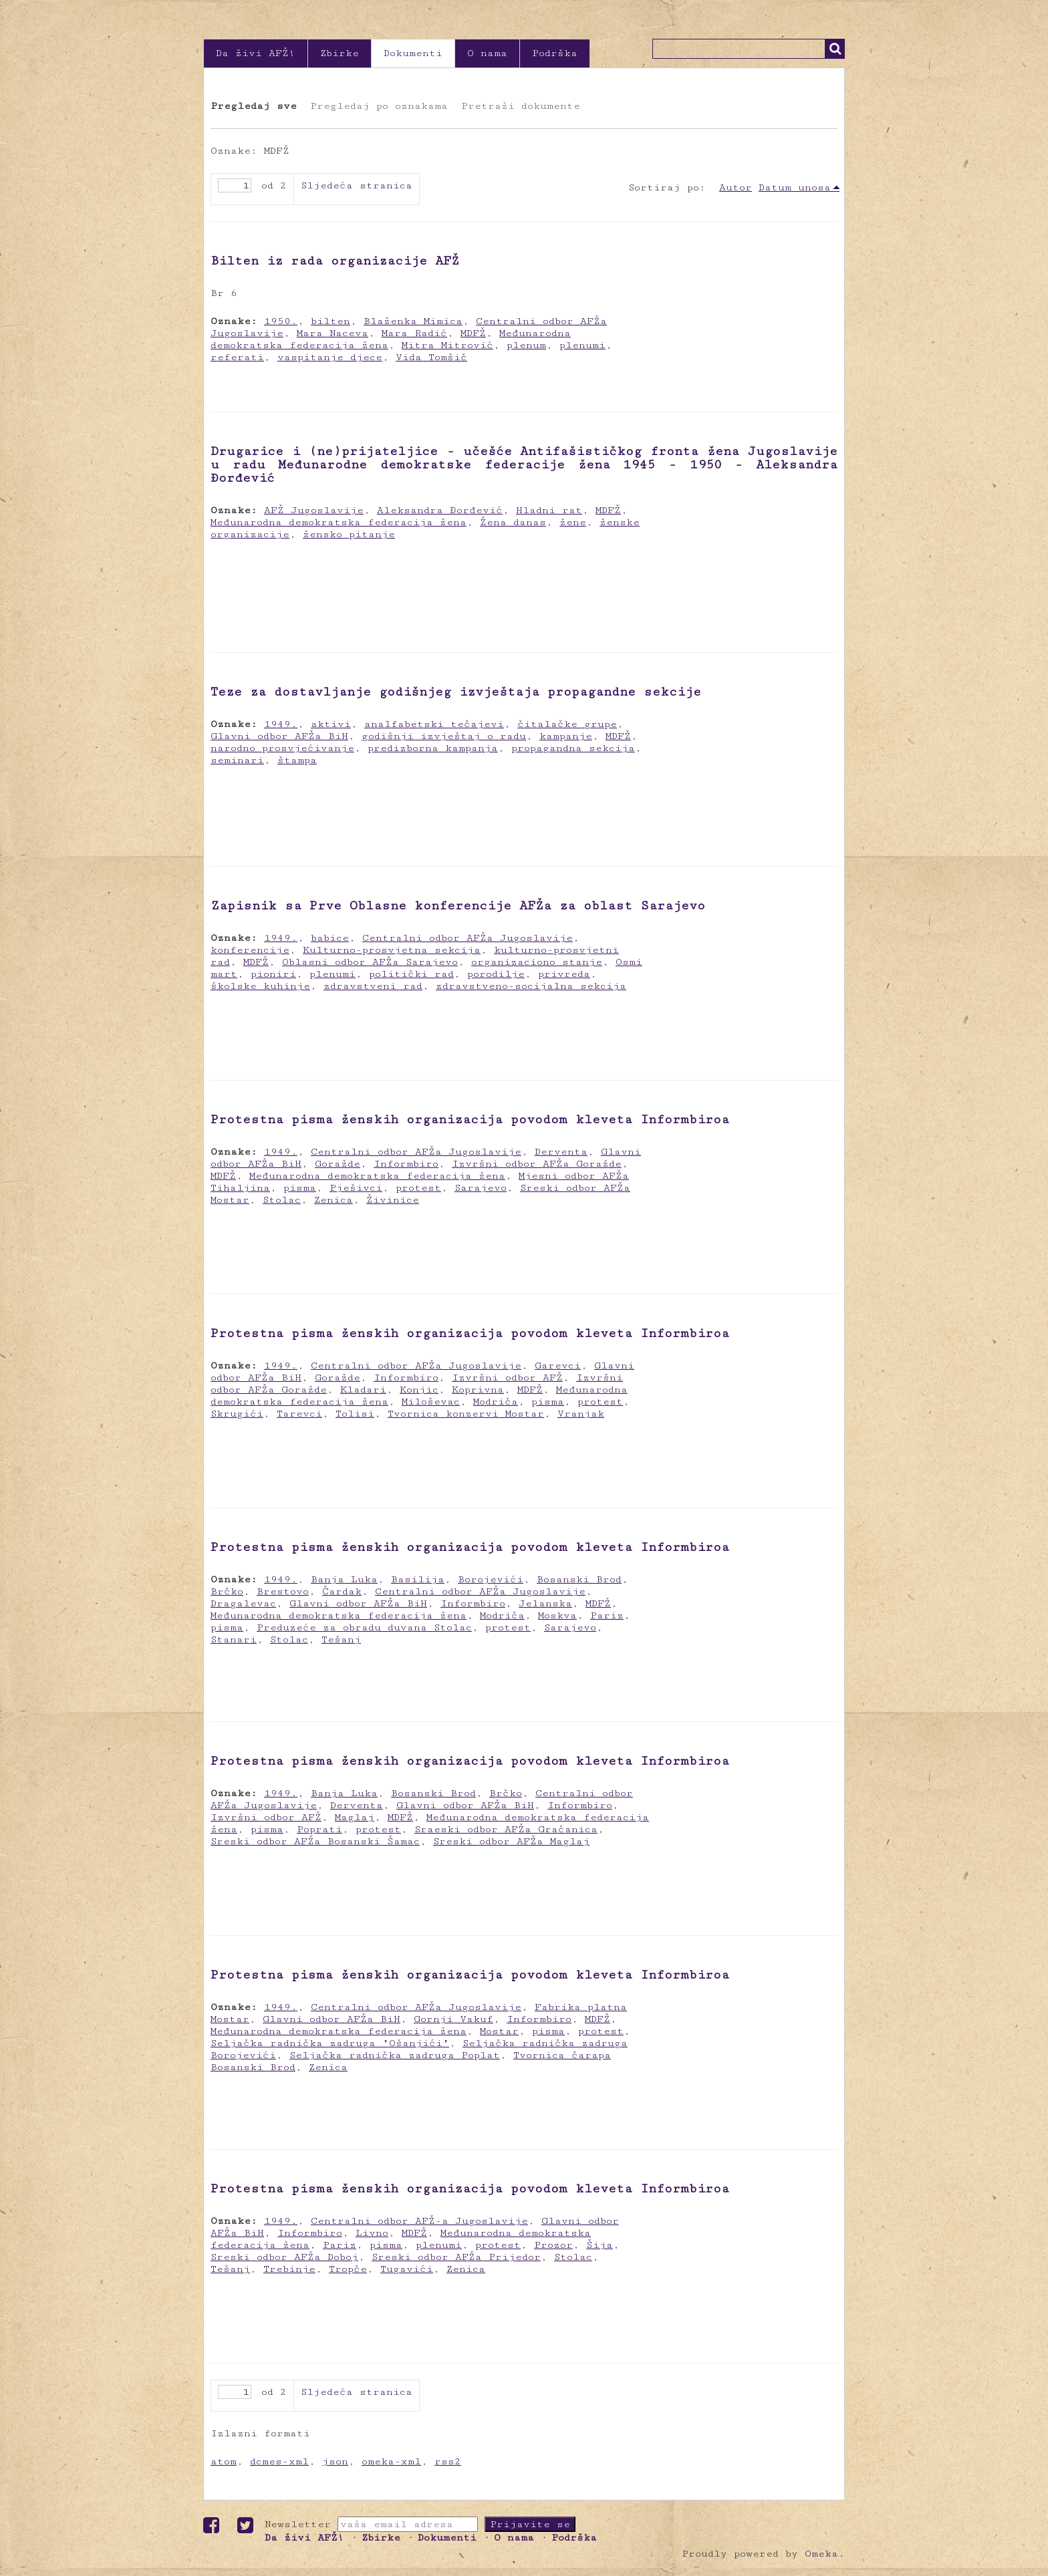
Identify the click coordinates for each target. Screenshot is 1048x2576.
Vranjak (580, 1413)
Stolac (282, 1199)
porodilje (496, 974)
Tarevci (299, 1413)
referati (237, 357)
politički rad (411, 974)
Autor (735, 187)
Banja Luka (344, 1579)
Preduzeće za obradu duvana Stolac (364, 1627)
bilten (330, 321)
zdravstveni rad (372, 986)
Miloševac (431, 1401)
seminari (237, 760)
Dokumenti (413, 53)
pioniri (273, 974)
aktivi (331, 724)
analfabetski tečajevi (434, 724)
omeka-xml (391, 2461)
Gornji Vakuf (453, 2019)
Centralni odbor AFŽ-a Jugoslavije (419, 2221)
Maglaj (354, 1817)
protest (418, 1187)
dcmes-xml (279, 2461)
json (335, 2461)
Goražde (337, 1163)
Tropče (348, 2269)
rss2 (447, 2461)
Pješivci (356, 1187)
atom (224, 2461)
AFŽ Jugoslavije (314, 510)
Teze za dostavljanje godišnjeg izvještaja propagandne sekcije (456, 691)
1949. (280, 724)
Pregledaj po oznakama (379, 106)
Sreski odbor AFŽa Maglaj (511, 1841)
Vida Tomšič (431, 357)
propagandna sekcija (573, 748)
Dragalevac (243, 1603)
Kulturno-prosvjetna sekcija (392, 950)
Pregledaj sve (254, 106)
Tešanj (341, 1639)
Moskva (557, 1615)
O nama (487, 53)
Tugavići (406, 2269)
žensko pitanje (349, 534)
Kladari (363, 1389)
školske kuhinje (260, 986)
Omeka (821, 2553)
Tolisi (355, 1413)
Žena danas (513, 522)
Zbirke (339, 53)
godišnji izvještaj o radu (444, 736)
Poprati (319, 1829)
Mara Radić (414, 333)
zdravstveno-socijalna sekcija (531, 986)
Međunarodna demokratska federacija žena (339, 522)
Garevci (558, 1365)
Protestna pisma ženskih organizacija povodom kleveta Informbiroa (470, 1119)
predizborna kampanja (433, 748)
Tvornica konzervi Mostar (466, 1413)
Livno (372, 2233)
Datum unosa (795, 187)
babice (330, 938)
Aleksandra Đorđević (440, 510)
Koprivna (478, 1389)
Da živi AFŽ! (255, 53)
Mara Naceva (332, 333)
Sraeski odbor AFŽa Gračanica (506, 1829)
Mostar (499, 2031)
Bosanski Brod (579, 1579)
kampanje (565, 736)
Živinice (392, 1199)
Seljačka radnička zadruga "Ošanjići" (330, 2043)
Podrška (554, 53)
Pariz (607, 1615)
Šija (599, 2245)
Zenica (333, 1199)
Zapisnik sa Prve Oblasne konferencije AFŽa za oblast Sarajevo (458, 905)
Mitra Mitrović (447, 345)
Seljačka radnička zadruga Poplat (394, 2055)
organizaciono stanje (536, 962)
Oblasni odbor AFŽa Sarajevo (370, 962)
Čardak (342, 1591)
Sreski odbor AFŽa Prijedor (456, 2257)
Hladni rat (549, 510)
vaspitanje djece (329, 357)
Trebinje (289, 2269)
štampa (297, 760)
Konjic (419, 1389)
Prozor (553, 2245)
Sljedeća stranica (356, 185)
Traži (835, 49)
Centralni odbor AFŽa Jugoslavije (467, 938)
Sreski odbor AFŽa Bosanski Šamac (315, 1841)
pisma (299, 1187)
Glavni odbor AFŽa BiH (279, 736)
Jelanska (545, 1603)
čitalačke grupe (567, 724)
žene (572, 522)
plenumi (582, 345)
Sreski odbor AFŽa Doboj (284, 2257)
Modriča (495, 1401)
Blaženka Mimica (413, 321)
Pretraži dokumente (520, 106)
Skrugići (237, 1413)
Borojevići (490, 1579)
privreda (564, 974)
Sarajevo (480, 1187)
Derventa (561, 1151)
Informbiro (406, 1163)
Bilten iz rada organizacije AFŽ (335, 260)
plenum (526, 345)
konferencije (250, 950)
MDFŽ (473, 333)
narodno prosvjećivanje (282, 748)
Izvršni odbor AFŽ (507, 1377)
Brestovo (283, 1591)
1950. (280, 321)
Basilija (417, 1579)
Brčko (227, 1591)
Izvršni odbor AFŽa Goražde (537, 1163)
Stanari (234, 1639)
